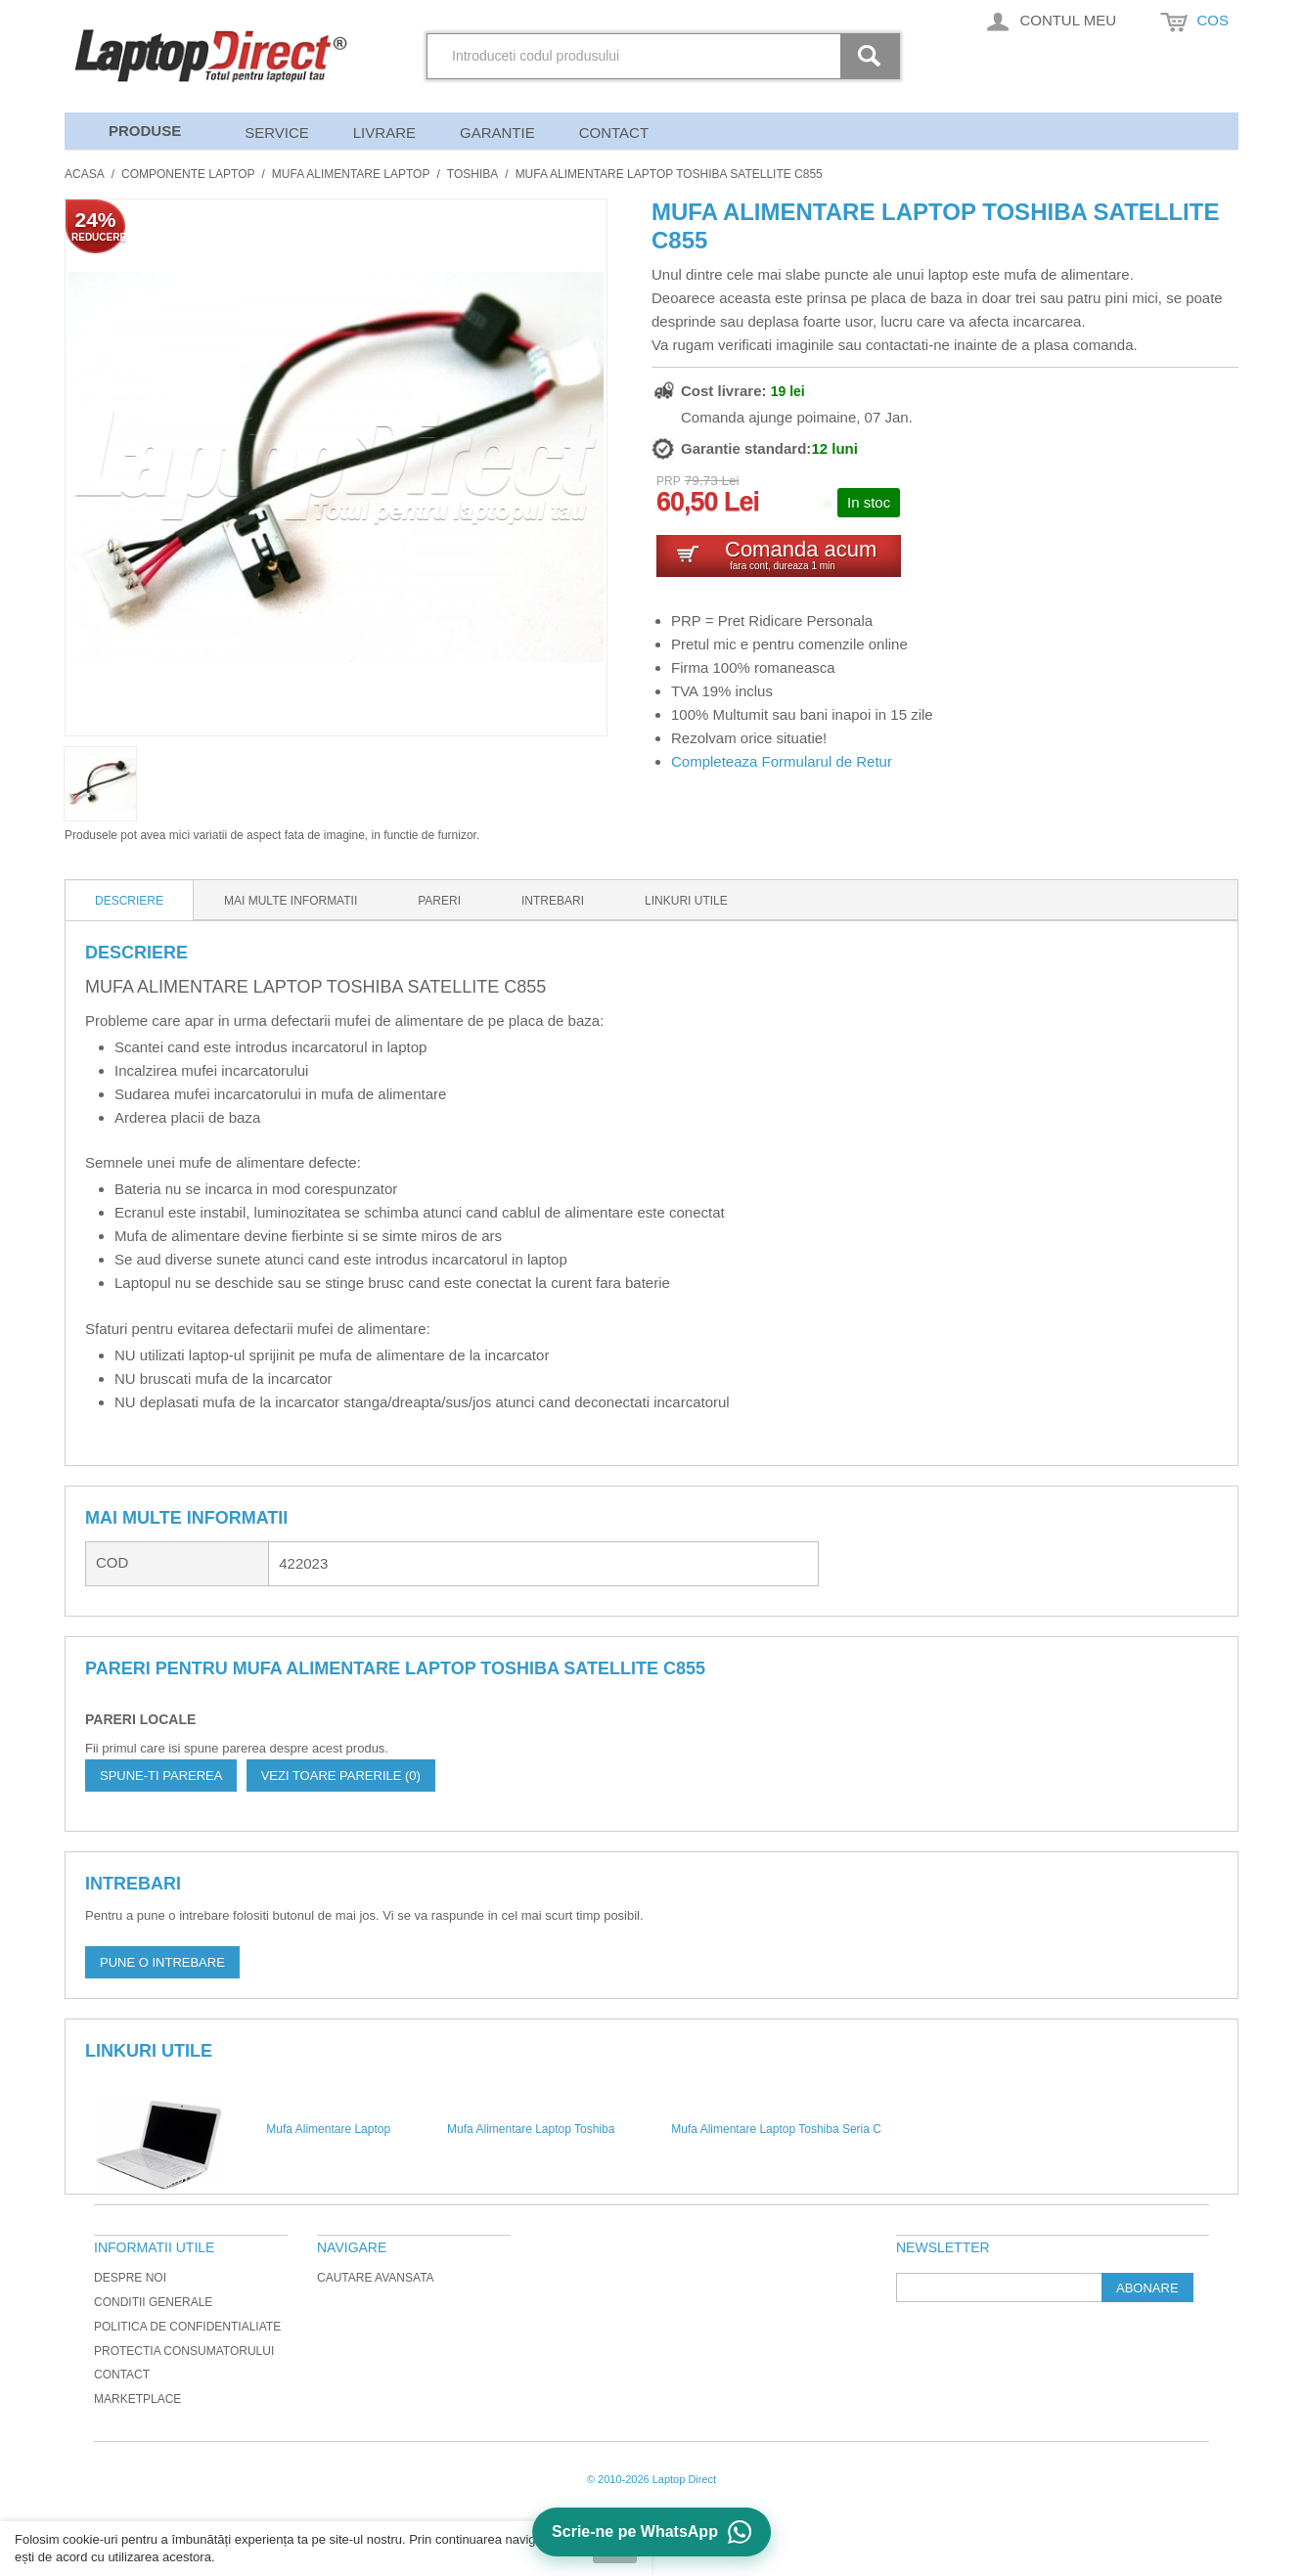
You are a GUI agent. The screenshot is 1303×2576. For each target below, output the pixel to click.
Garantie (497, 132)
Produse (145, 130)
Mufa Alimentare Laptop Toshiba (530, 2129)
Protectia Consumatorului (184, 2351)
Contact (614, 132)
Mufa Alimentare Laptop (351, 174)
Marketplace (137, 2399)
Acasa (85, 174)
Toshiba (472, 174)
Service (277, 132)
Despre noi (130, 2278)
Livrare (384, 132)
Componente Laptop (187, 174)
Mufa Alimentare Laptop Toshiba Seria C (776, 2129)
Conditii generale (153, 2302)
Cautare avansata (375, 2278)
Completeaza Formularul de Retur (781, 761)
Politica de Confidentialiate (187, 2326)
